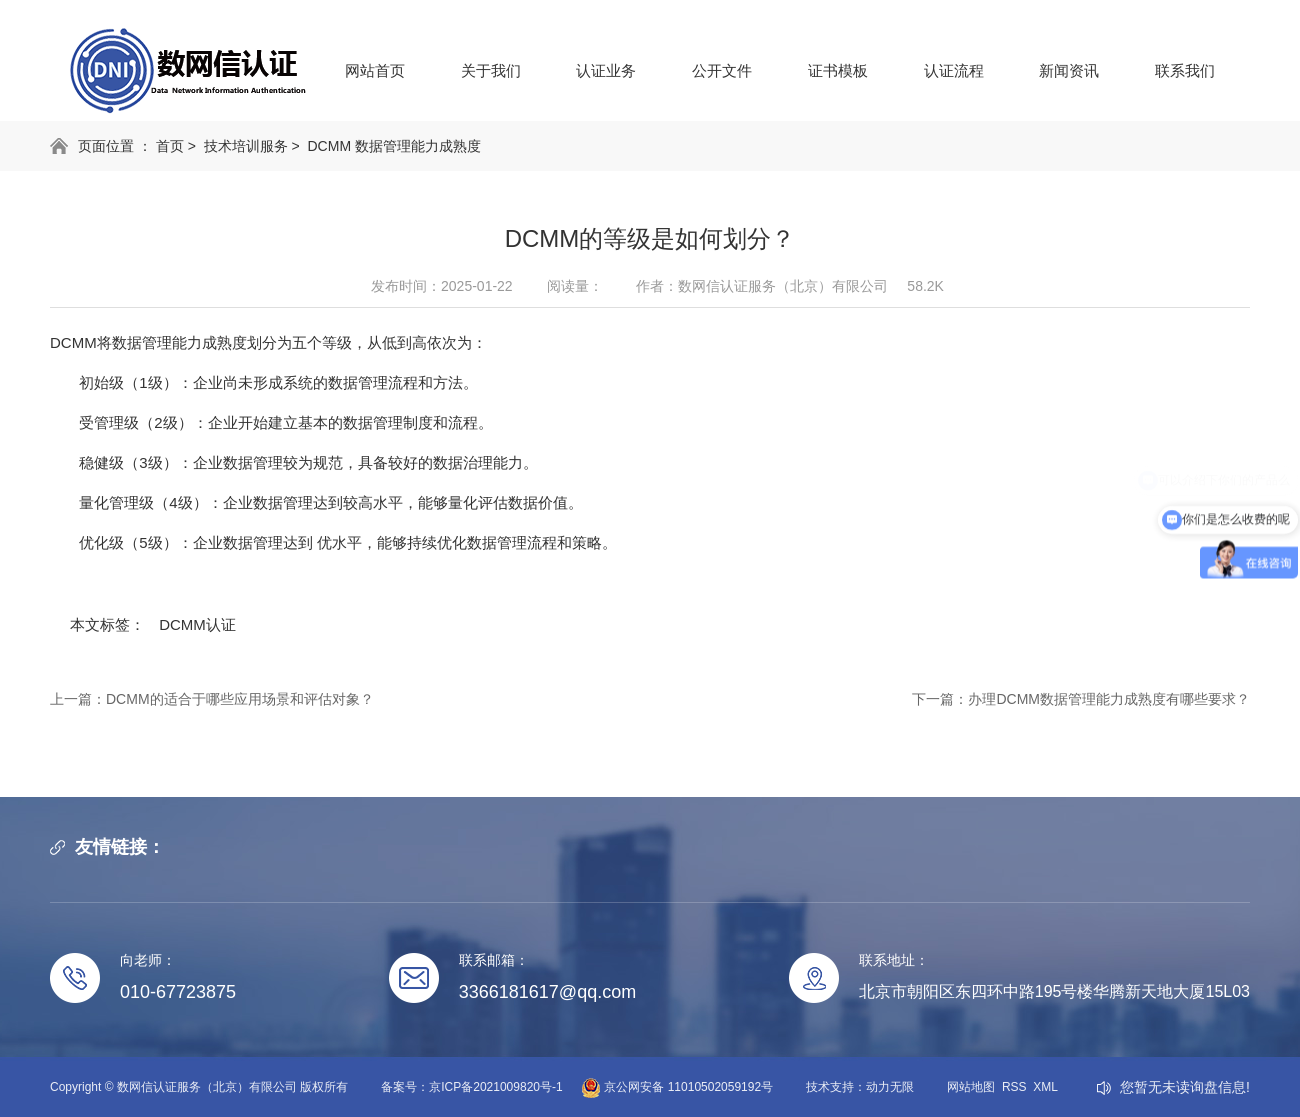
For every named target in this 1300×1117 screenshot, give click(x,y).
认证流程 (954, 70)
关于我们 (491, 70)
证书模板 (838, 70)
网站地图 (971, 1087)
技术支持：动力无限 (860, 1087)
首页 (170, 146)
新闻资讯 (1069, 70)
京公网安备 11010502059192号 (668, 1087)
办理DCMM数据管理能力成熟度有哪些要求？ (1109, 699)
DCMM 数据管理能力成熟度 (394, 146)
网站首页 (375, 70)
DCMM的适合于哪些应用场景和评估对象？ (240, 699)
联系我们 (1185, 70)
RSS (1014, 1087)
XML (1045, 1087)
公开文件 (722, 70)
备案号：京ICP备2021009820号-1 (471, 1087)
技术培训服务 (246, 146)
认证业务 (606, 70)
